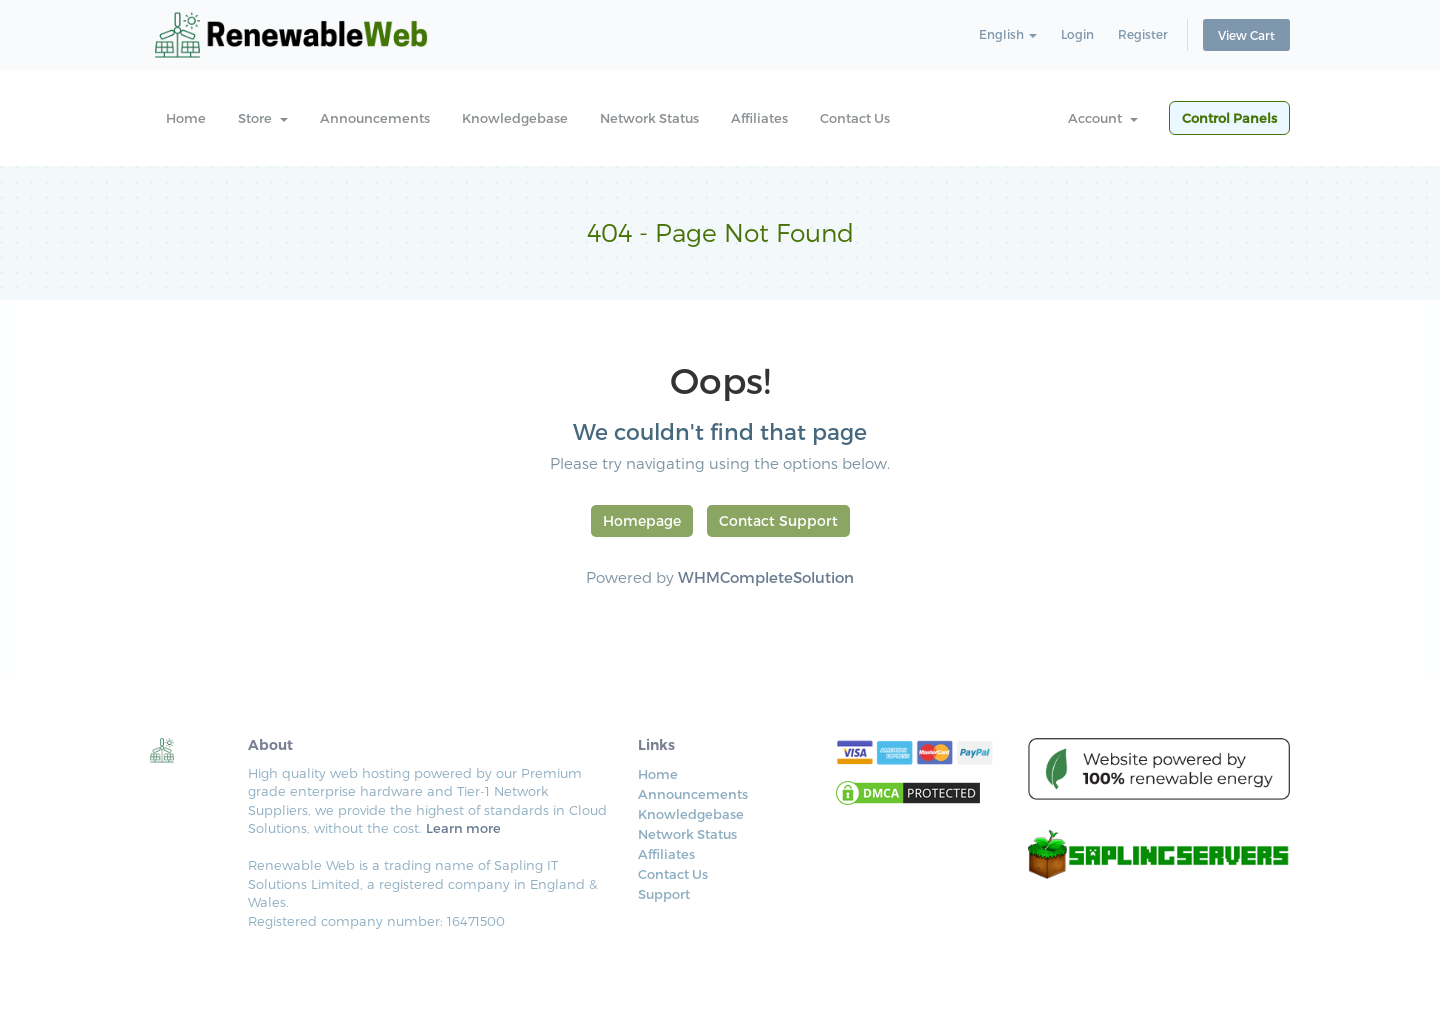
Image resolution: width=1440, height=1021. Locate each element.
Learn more (463, 828)
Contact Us (855, 118)
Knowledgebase (515, 118)
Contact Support (778, 520)
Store (263, 118)
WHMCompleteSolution (766, 577)
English (1008, 34)
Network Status (649, 118)
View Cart (1246, 35)
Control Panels (1229, 118)
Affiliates (759, 118)
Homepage (642, 520)
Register (1143, 34)
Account (1103, 118)
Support (664, 894)
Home (186, 118)
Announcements (375, 118)
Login (1077, 34)
